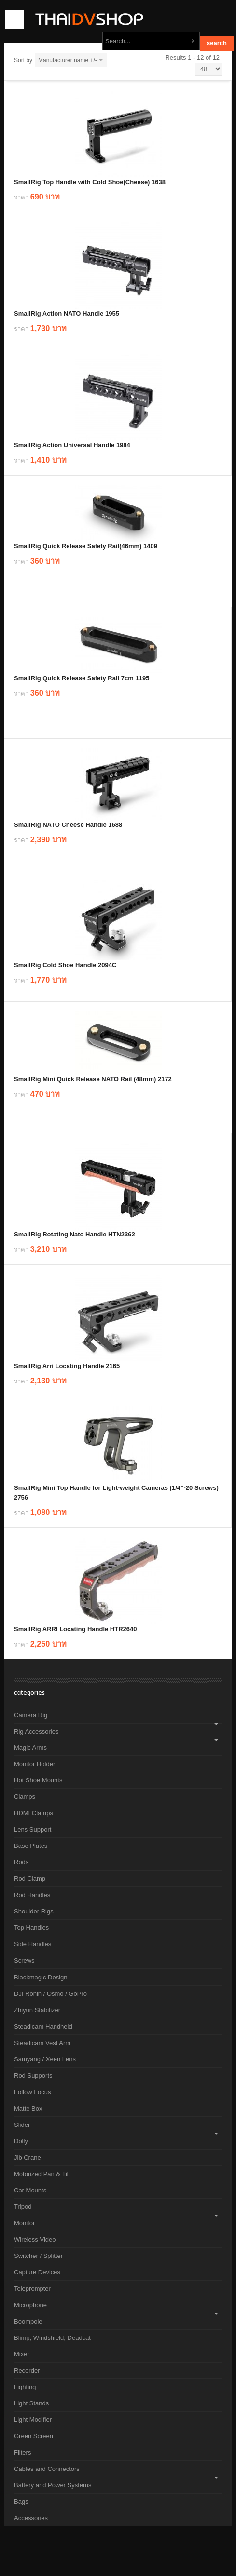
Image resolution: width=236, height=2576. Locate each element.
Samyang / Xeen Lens (45, 2059)
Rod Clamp (29, 1878)
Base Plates (30, 1845)
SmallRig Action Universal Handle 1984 (72, 445)
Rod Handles (32, 1895)
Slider (22, 2124)
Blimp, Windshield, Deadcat (52, 2337)
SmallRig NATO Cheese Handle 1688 (68, 824)
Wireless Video (35, 2239)
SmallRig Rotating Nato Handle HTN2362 (74, 1234)
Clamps (24, 1796)
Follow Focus (32, 2092)
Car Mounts (30, 2190)
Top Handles (31, 1927)
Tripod (22, 2206)
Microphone (30, 2305)
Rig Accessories (36, 1731)
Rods (21, 1862)
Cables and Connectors (47, 2468)
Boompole (28, 2321)
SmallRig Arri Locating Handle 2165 (67, 1365)
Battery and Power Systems (52, 2485)
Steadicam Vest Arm (42, 2042)
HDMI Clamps (33, 1813)
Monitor (24, 2223)
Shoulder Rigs (34, 1911)
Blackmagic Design (41, 1977)
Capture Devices (37, 2272)
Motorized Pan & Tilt (42, 2174)
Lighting (25, 2386)
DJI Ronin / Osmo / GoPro (50, 1993)
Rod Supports (33, 2075)
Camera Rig (30, 1715)
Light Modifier (33, 2419)
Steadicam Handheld (43, 2026)
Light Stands (31, 2403)
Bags (21, 2501)
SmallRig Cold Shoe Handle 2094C (65, 965)
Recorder (27, 2370)
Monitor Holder (34, 1763)
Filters (22, 2452)
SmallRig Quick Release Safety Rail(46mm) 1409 (85, 546)
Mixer (21, 2354)
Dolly (21, 2141)
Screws (24, 1960)
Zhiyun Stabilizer (37, 2010)
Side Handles (32, 1944)
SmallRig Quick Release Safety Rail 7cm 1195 (81, 678)
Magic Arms (30, 1747)
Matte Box (28, 2108)
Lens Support (32, 1829)
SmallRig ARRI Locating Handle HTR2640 (75, 1629)
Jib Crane (27, 2157)
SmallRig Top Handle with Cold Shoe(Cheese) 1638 (90, 182)
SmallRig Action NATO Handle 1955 (66, 313)
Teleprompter (32, 2288)
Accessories (31, 2518)
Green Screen (33, 2436)
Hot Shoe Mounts (38, 1780)
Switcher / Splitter (38, 2255)
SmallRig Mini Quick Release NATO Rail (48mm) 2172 (93, 1079)
